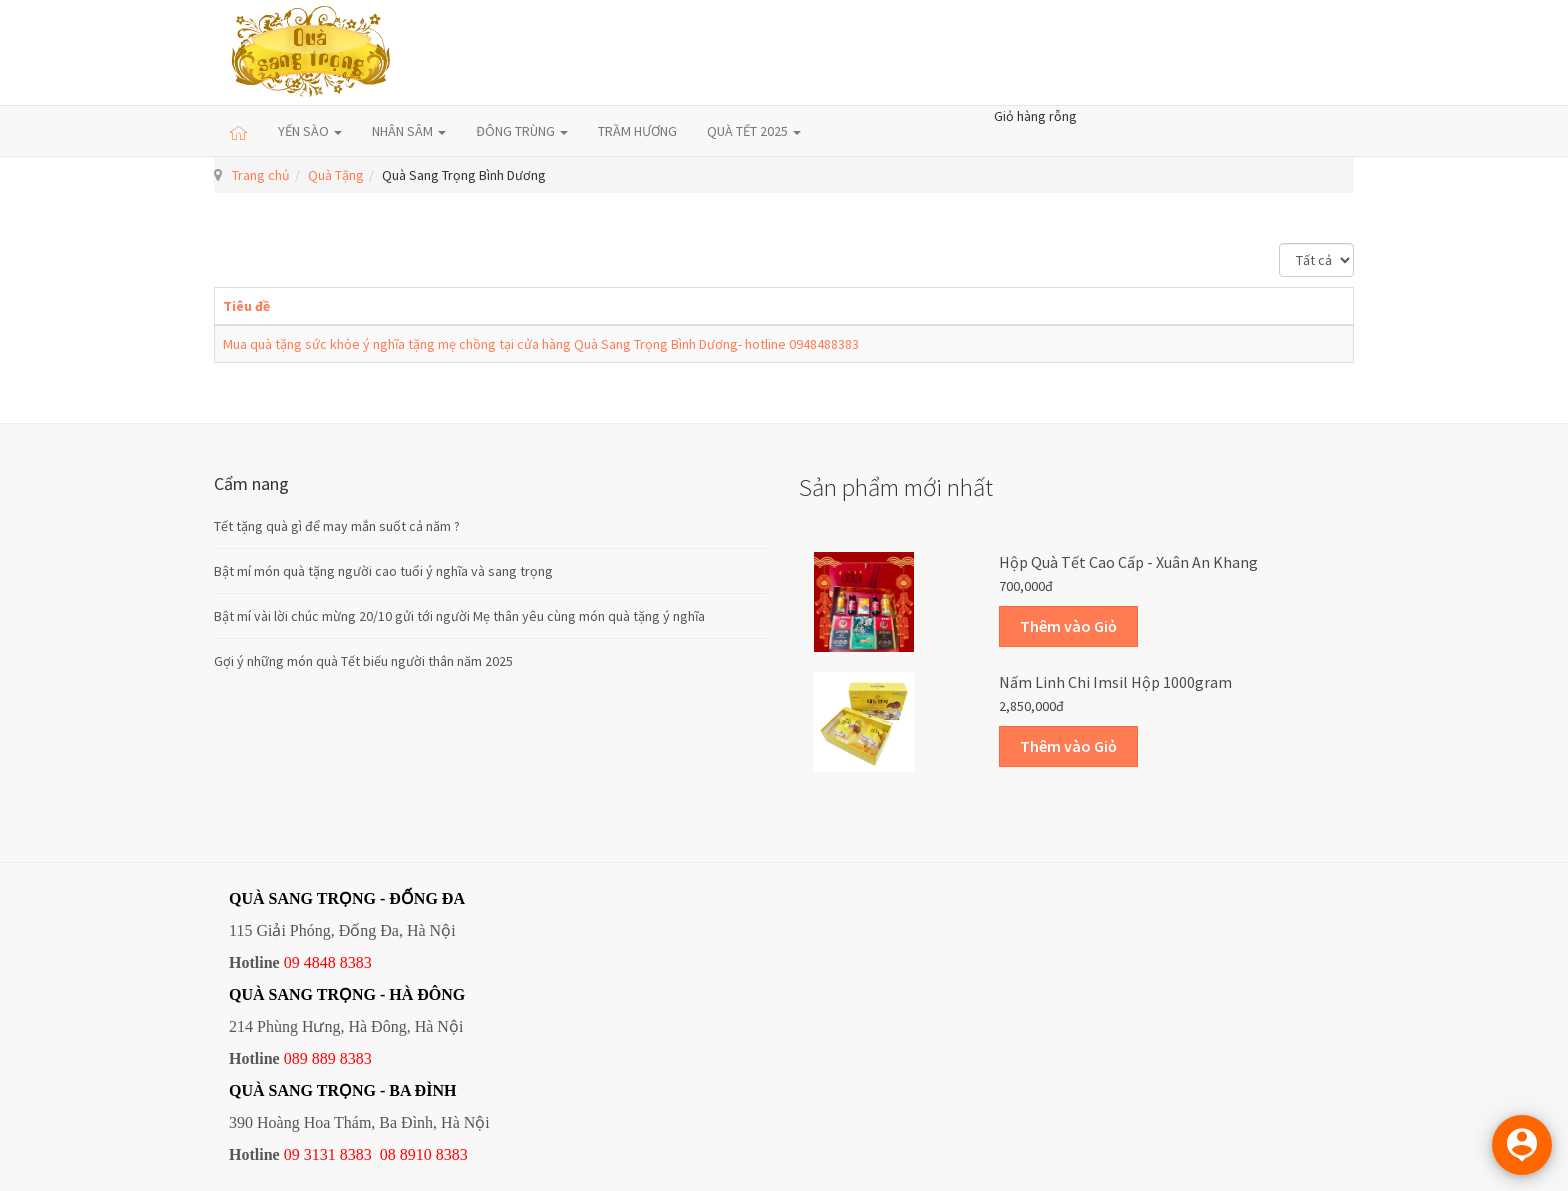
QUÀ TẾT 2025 (754, 131)
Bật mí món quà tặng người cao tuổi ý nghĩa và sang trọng (383, 571)
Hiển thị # (1279, 243)
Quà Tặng (336, 175)
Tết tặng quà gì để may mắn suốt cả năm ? (337, 526)
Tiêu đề (246, 306)
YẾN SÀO (310, 131)
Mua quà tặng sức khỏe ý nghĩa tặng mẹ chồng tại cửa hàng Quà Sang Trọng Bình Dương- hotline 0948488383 (541, 344)
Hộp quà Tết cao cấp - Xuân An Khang (1128, 562)
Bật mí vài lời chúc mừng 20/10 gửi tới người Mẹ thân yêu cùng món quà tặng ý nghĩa (459, 616)
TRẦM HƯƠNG (637, 131)
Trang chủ (261, 175)
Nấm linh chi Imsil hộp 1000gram (1115, 682)
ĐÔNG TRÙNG (522, 131)
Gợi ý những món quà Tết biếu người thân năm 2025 (363, 661)
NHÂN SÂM (409, 131)
